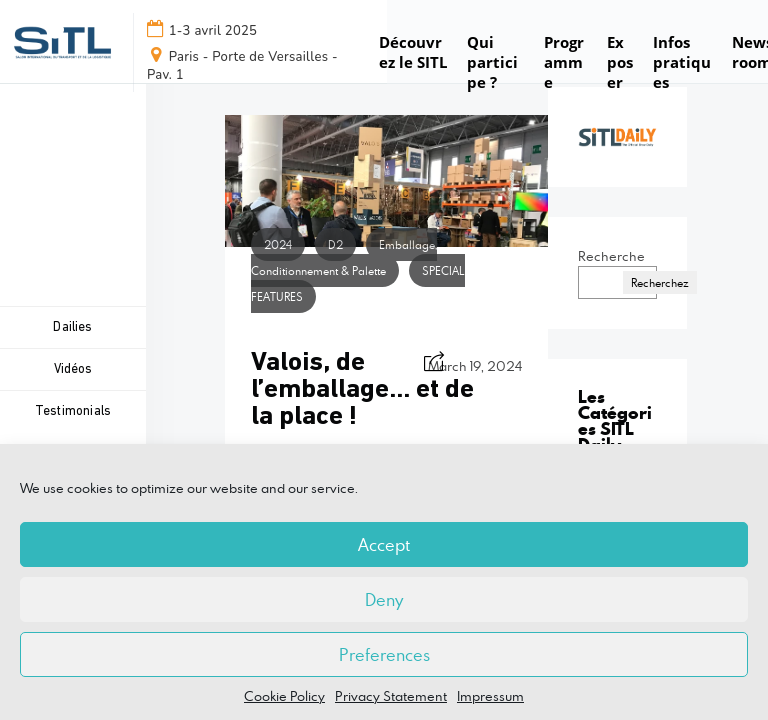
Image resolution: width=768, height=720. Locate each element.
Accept (384, 545)
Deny (384, 600)
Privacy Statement (391, 696)
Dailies (72, 327)
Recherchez (660, 282)
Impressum (490, 696)
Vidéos (72, 369)
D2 (335, 244)
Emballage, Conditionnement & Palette (344, 257)
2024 (278, 244)
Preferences (384, 655)
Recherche (611, 256)
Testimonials (73, 411)
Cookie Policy (284, 696)
